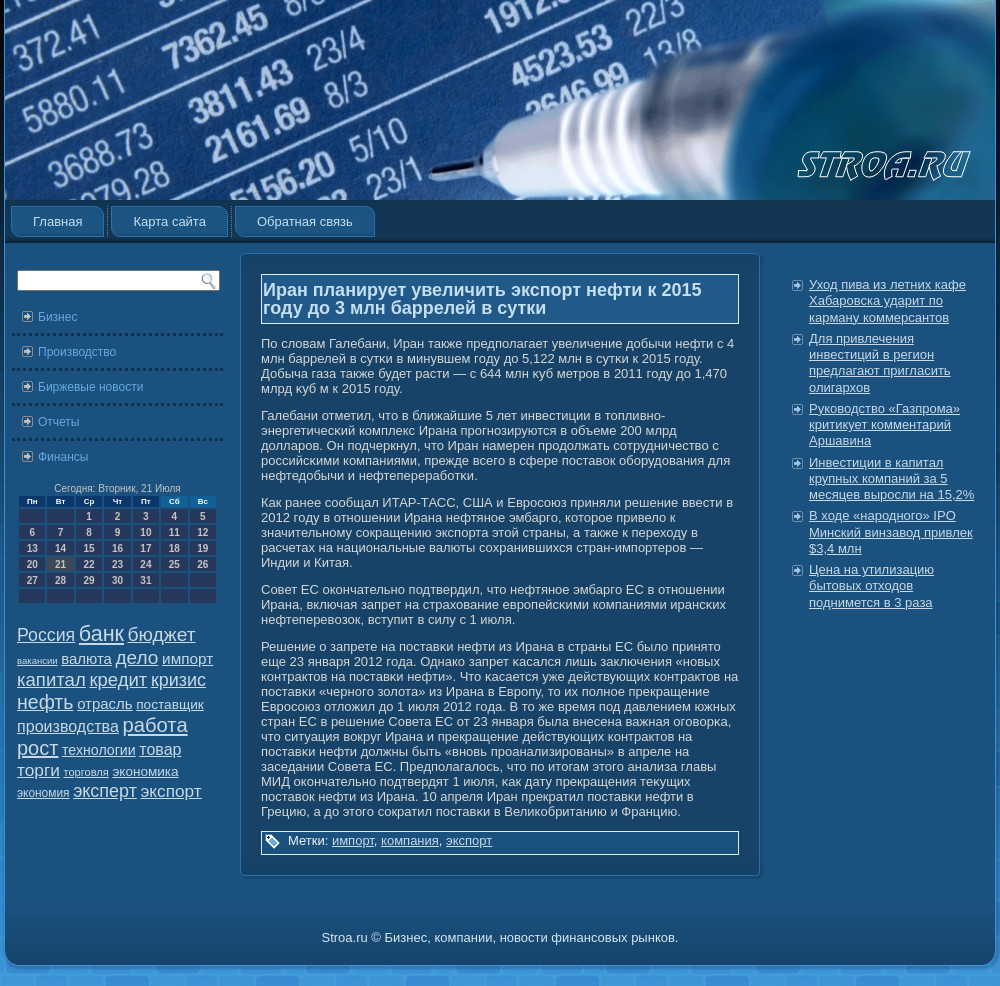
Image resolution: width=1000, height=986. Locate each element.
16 (117, 548)
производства (68, 726)
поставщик (170, 704)
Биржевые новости (90, 387)
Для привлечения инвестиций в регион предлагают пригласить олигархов (880, 363)
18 (174, 548)
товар (160, 749)
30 (117, 580)
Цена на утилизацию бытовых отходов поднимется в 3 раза (871, 586)
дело (137, 657)
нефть (45, 702)
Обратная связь (305, 221)
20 (32, 564)
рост (37, 748)
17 (145, 548)
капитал (51, 679)
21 (60, 564)
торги (38, 770)
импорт (187, 658)
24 (145, 564)
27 (32, 580)
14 (60, 548)
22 (88, 564)
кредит (118, 679)
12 (202, 532)
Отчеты (58, 422)
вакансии (37, 660)
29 (88, 580)
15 (88, 548)
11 (174, 532)
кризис (178, 680)
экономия (43, 793)
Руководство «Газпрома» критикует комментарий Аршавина (884, 425)
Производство (77, 352)
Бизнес (57, 317)
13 (32, 548)
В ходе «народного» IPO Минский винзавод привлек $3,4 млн (891, 532)
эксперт (105, 791)
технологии (99, 750)
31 (145, 580)
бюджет (162, 634)
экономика (145, 771)
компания (410, 840)
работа (155, 725)
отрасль (104, 703)
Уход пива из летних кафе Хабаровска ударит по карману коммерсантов (887, 301)
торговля (85, 772)
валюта (86, 658)
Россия (46, 635)
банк (101, 634)
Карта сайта (169, 221)
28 (60, 580)
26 (202, 564)
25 (174, 564)
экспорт (171, 791)
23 (117, 564)
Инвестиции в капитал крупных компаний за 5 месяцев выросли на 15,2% (891, 479)
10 (145, 532)
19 (202, 548)
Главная (57, 221)
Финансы (63, 457)
